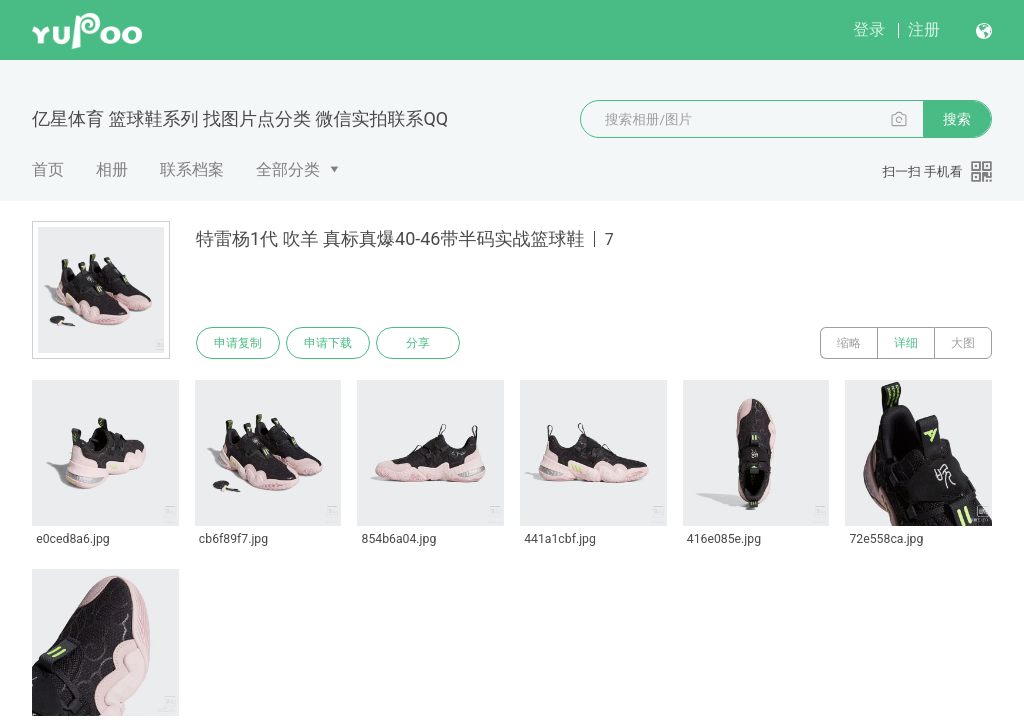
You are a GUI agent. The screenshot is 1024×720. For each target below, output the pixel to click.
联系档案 (192, 169)
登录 (869, 29)
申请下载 (328, 343)
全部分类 (288, 169)
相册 (112, 169)
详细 (906, 343)
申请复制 (238, 343)
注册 (924, 29)
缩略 (849, 343)
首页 (48, 169)
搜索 (957, 119)
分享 (418, 343)
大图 (963, 343)
